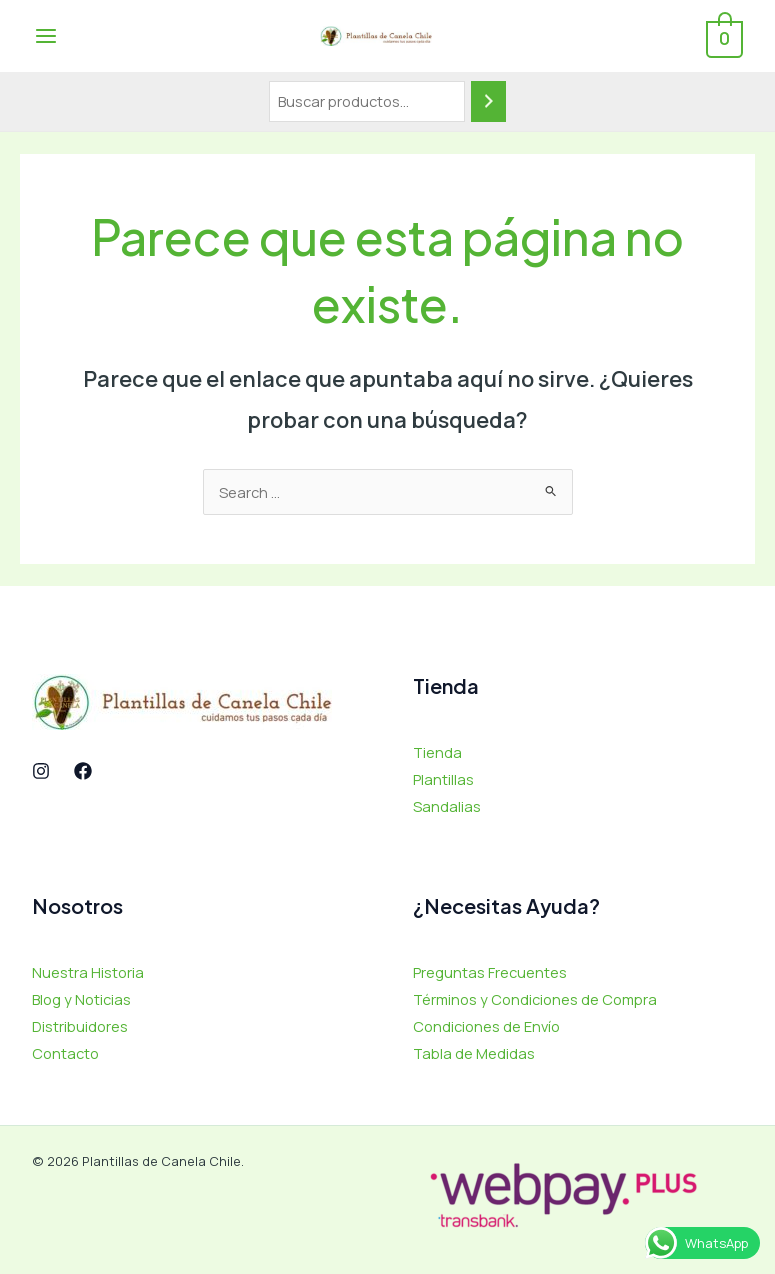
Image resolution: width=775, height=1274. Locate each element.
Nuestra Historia (88, 972)
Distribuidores (80, 1026)
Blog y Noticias (81, 999)
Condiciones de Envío (486, 1026)
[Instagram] (41, 771)
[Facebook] (83, 771)
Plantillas (443, 779)
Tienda (437, 752)
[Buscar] (489, 101)
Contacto (65, 1053)
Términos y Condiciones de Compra (535, 999)
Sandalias (447, 806)
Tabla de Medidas (474, 1053)
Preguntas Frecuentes (490, 972)
